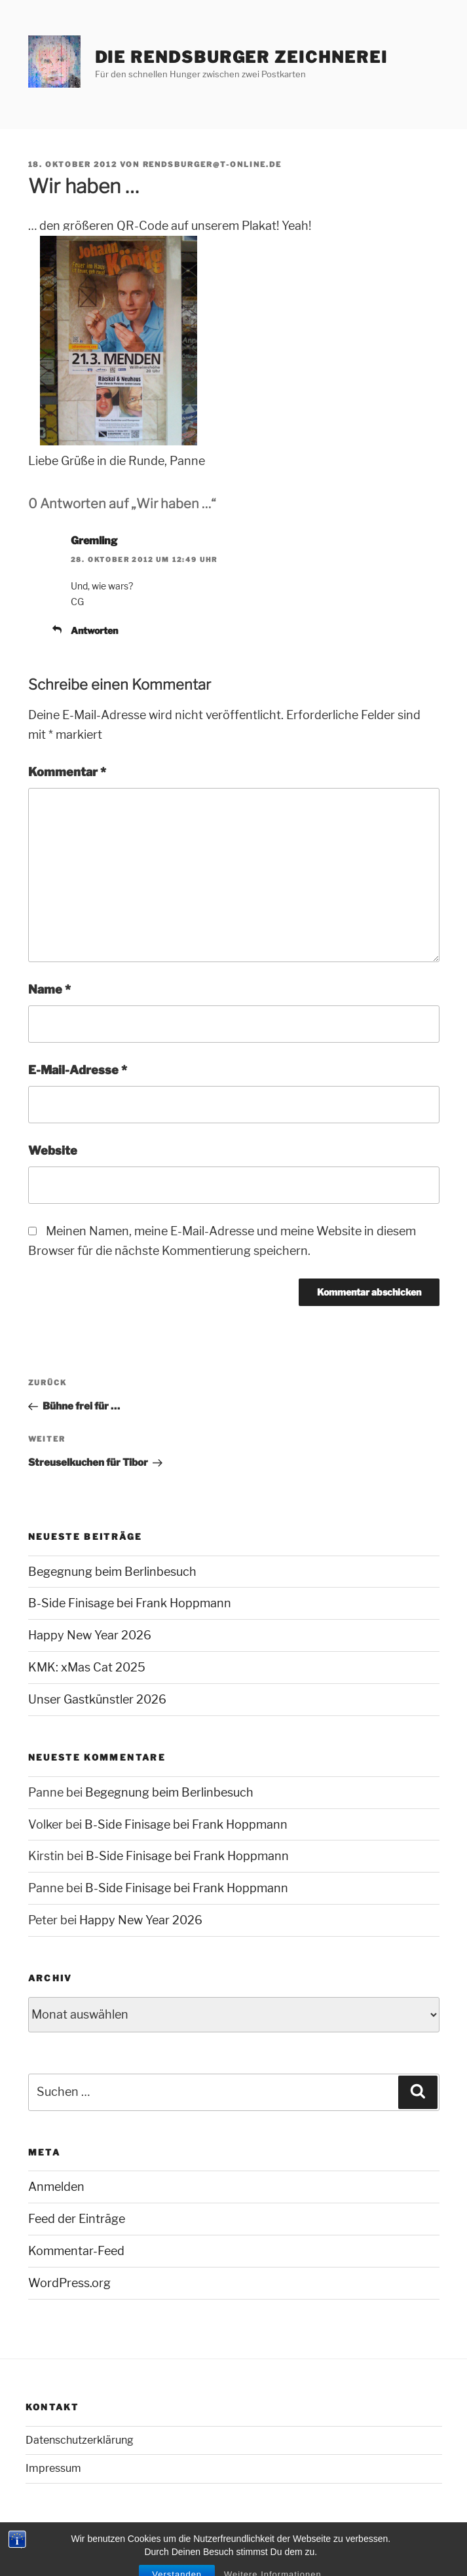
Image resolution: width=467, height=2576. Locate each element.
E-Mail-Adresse (77, 1070)
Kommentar (67, 772)
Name (49, 989)
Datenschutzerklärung (80, 2440)
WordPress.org (69, 2283)
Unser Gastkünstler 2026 (97, 1699)
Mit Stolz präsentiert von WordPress (101, 2543)
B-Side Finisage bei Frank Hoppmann (129, 1603)
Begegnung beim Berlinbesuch (112, 1571)
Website (52, 1150)
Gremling (94, 540)
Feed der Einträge (76, 2219)
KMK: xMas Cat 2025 (86, 1667)
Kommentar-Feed (76, 2251)
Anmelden (56, 2186)
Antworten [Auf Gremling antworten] (94, 630)
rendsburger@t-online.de (212, 164)
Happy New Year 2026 (89, 1635)
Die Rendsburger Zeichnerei (241, 57)
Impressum (53, 2468)
